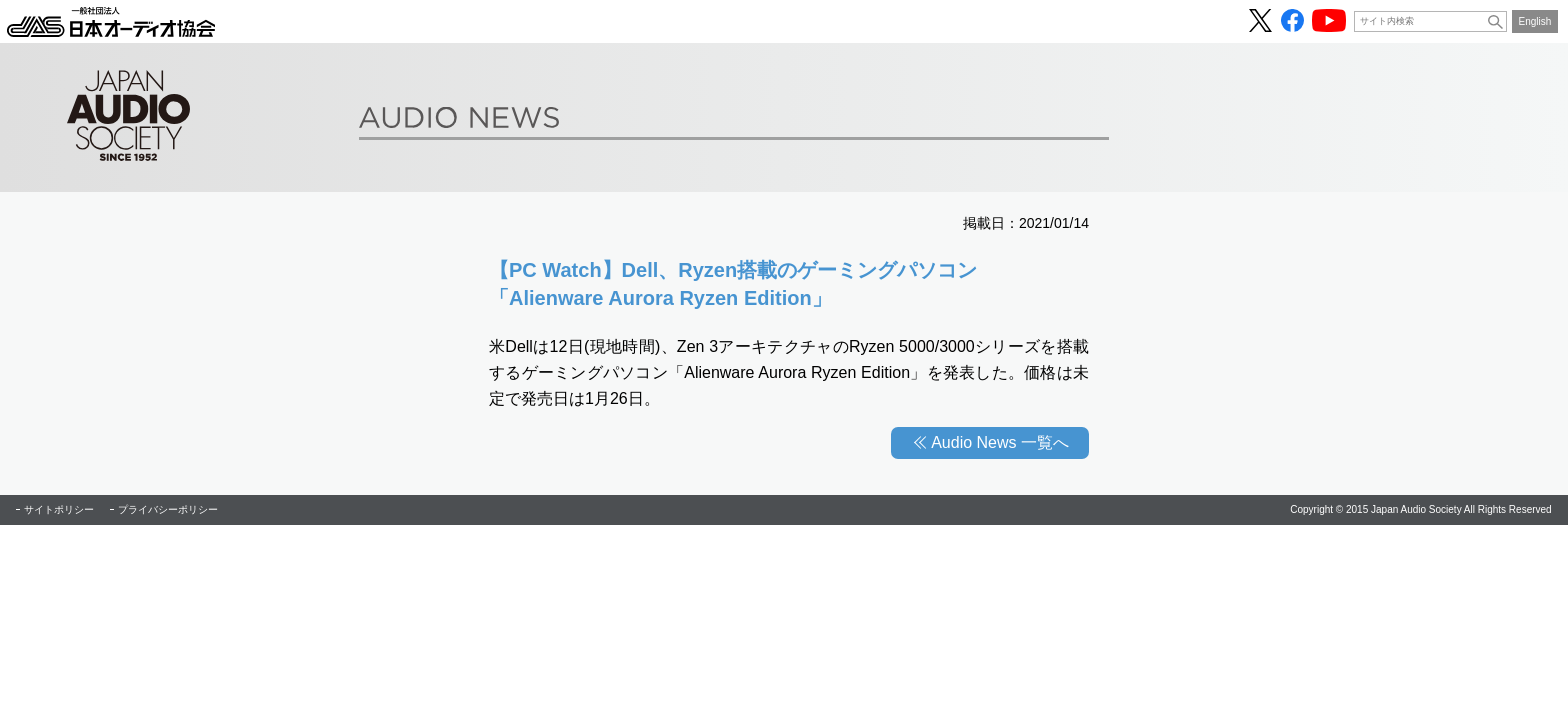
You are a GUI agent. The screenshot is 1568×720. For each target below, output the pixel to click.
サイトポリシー (59, 509)
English (1535, 21)
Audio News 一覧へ (1000, 442)
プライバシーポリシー (168, 509)
